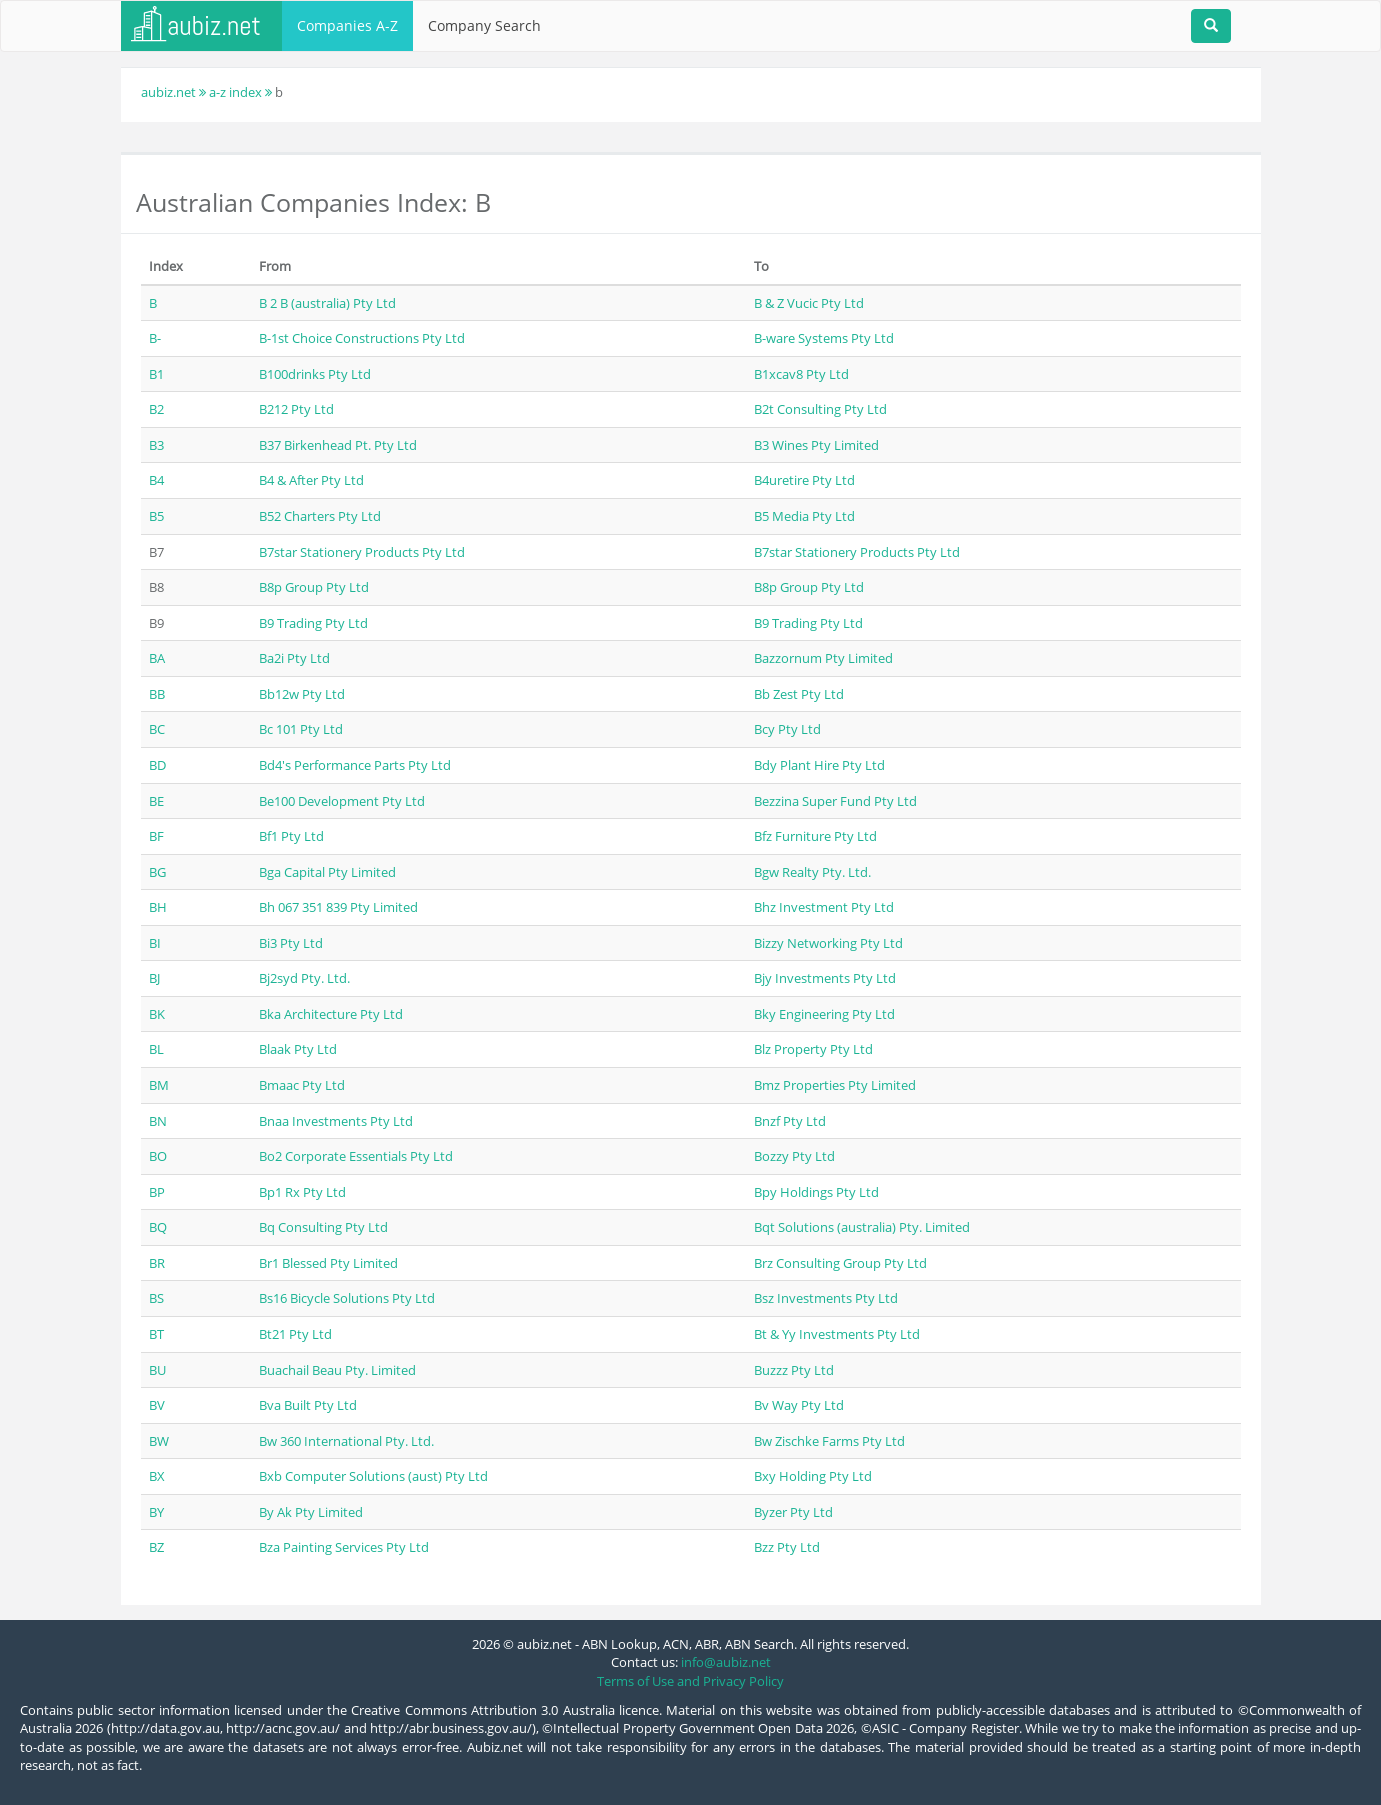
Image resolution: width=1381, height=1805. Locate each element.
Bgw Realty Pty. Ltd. (812, 872)
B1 (156, 374)
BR (157, 1263)
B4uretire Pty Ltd (804, 480)
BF (156, 836)
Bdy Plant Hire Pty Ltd (819, 765)
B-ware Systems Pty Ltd (824, 338)
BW (159, 1441)
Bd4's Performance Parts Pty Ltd (355, 765)
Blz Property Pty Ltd (813, 1049)
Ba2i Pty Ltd (294, 658)
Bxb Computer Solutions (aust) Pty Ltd (373, 1476)
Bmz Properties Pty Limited (835, 1085)
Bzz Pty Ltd (787, 1547)
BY (156, 1512)
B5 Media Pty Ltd (804, 516)
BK (157, 1014)
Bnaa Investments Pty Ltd (336, 1121)
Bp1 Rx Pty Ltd (302, 1192)
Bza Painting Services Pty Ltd (344, 1547)
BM (159, 1085)
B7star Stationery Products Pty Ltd (362, 552)
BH (158, 907)
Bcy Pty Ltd (787, 729)
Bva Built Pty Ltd (308, 1405)
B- (155, 338)
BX (157, 1476)
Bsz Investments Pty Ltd (826, 1298)
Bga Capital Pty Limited (327, 872)
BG (157, 872)
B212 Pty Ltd (296, 409)
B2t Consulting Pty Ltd (820, 409)
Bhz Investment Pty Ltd (824, 907)
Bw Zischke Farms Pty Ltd (829, 1441)
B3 (156, 445)
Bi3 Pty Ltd (291, 943)
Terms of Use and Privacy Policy (690, 1681)
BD (157, 765)
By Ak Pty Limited (311, 1512)
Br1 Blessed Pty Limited (328, 1263)
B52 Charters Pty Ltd (320, 516)
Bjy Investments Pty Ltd (825, 978)
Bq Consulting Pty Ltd (323, 1227)
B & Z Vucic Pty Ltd (809, 303)
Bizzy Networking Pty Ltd (828, 943)
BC (157, 729)
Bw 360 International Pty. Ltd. (346, 1441)
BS (156, 1298)
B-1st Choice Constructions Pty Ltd (362, 338)
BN (158, 1121)
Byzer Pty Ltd (793, 1512)
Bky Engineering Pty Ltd (824, 1014)
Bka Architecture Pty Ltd (331, 1014)
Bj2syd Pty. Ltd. (304, 978)
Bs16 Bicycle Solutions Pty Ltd (347, 1298)
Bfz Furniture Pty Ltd (815, 836)
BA (157, 658)
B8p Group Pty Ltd (314, 587)
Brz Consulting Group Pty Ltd (840, 1263)
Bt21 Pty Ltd (295, 1334)
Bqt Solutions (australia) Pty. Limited (862, 1227)
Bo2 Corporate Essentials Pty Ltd (356, 1156)
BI (155, 943)
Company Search (484, 25)
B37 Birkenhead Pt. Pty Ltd (338, 445)
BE (156, 801)
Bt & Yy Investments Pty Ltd (837, 1334)
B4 (156, 480)
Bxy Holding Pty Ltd (813, 1476)
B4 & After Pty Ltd (311, 480)
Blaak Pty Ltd (298, 1049)
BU (157, 1370)
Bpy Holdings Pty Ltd (816, 1192)
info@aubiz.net (726, 1662)
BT (156, 1334)
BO (158, 1156)
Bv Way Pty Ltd (799, 1405)
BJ (154, 978)
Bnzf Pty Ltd (790, 1121)
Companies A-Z (347, 25)
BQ (158, 1227)
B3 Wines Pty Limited (816, 445)
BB (157, 694)
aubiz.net (168, 92)
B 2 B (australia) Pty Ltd (327, 303)
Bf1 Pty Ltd (291, 836)
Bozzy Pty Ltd (794, 1156)
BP (157, 1192)
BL (156, 1049)
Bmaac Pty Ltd (302, 1085)
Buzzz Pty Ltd (794, 1370)
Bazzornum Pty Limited (823, 658)
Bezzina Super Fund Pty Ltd (835, 801)
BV (157, 1405)
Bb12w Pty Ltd (302, 694)
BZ (156, 1547)
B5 (156, 516)
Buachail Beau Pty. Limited (337, 1370)
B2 (156, 409)
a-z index (235, 92)
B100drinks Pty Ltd (315, 374)
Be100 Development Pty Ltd (342, 801)
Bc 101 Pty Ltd (301, 729)
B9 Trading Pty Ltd (313, 623)
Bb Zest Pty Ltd (799, 694)
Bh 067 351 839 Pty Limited (338, 907)
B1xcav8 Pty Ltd (801, 374)
